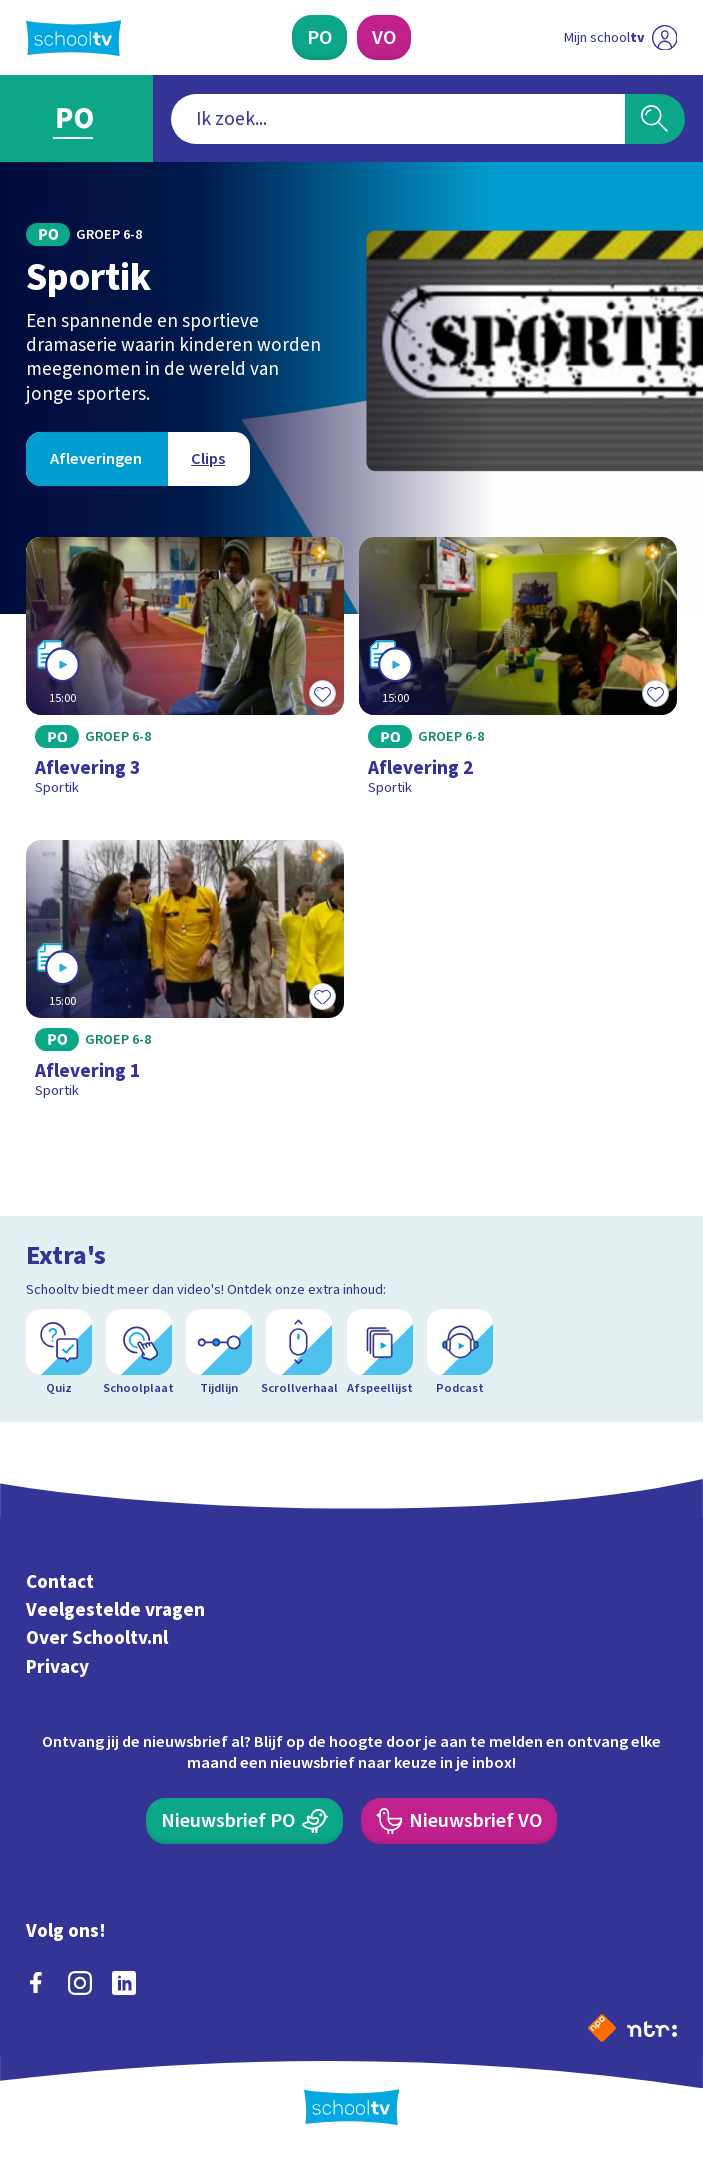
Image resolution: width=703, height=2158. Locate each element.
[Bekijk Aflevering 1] (185, 977)
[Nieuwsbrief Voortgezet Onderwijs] (459, 1821)
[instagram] (80, 1983)
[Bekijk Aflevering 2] (518, 674)
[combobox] (397, 119)
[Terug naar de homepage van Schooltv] (73, 38)
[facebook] (36, 1983)
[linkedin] (124, 1983)
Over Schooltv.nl (97, 1639)
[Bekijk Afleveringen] (96, 459)
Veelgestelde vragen (115, 1610)
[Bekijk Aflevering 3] (185, 674)
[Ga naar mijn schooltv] (621, 38)
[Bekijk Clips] (208, 459)
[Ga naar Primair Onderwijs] (76, 118)
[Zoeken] (655, 119)
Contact (60, 1582)
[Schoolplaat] (139, 1352)
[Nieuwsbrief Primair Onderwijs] (244, 1821)
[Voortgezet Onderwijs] (384, 38)
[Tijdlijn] (219, 1352)
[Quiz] (59, 1352)
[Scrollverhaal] (299, 1352)
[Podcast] (460, 1352)
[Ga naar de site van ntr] (652, 2028)
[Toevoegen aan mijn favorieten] (322, 693)
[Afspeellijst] (380, 1352)
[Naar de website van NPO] (602, 2028)
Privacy (57, 1667)
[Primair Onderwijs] (319, 38)
